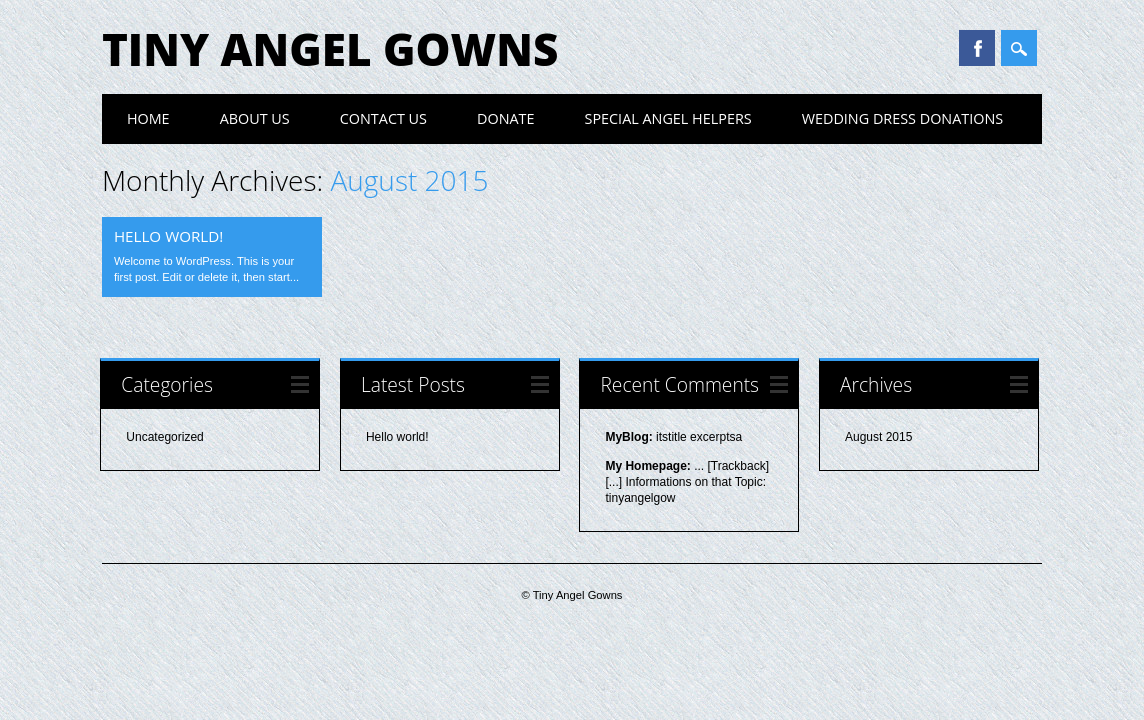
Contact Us (383, 118)
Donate (506, 118)
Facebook (977, 48)
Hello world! (168, 236)
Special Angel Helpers (668, 118)
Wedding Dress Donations (903, 118)
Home (148, 118)
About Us (255, 118)
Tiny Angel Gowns (330, 49)
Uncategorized (164, 437)
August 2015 (878, 437)
